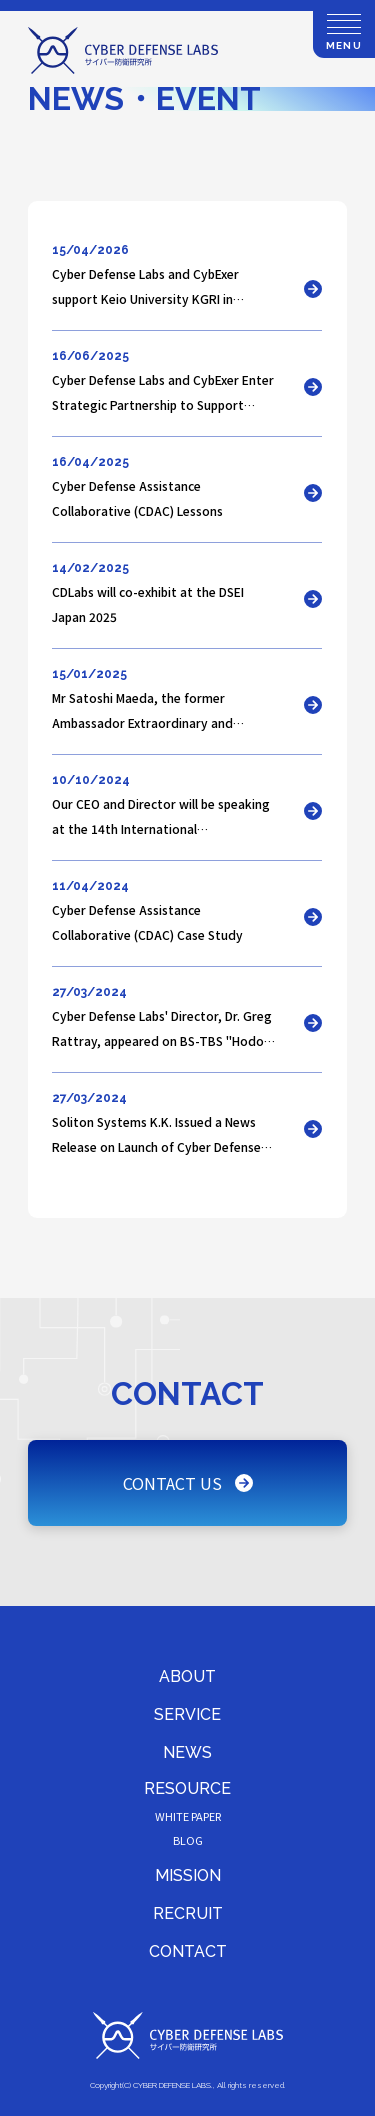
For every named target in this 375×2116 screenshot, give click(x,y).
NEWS (187, 1752)
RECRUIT (188, 1913)
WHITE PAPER (188, 1816)
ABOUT (187, 1676)
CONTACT (188, 1951)
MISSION (188, 1875)
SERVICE (187, 1714)
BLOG (188, 1840)
